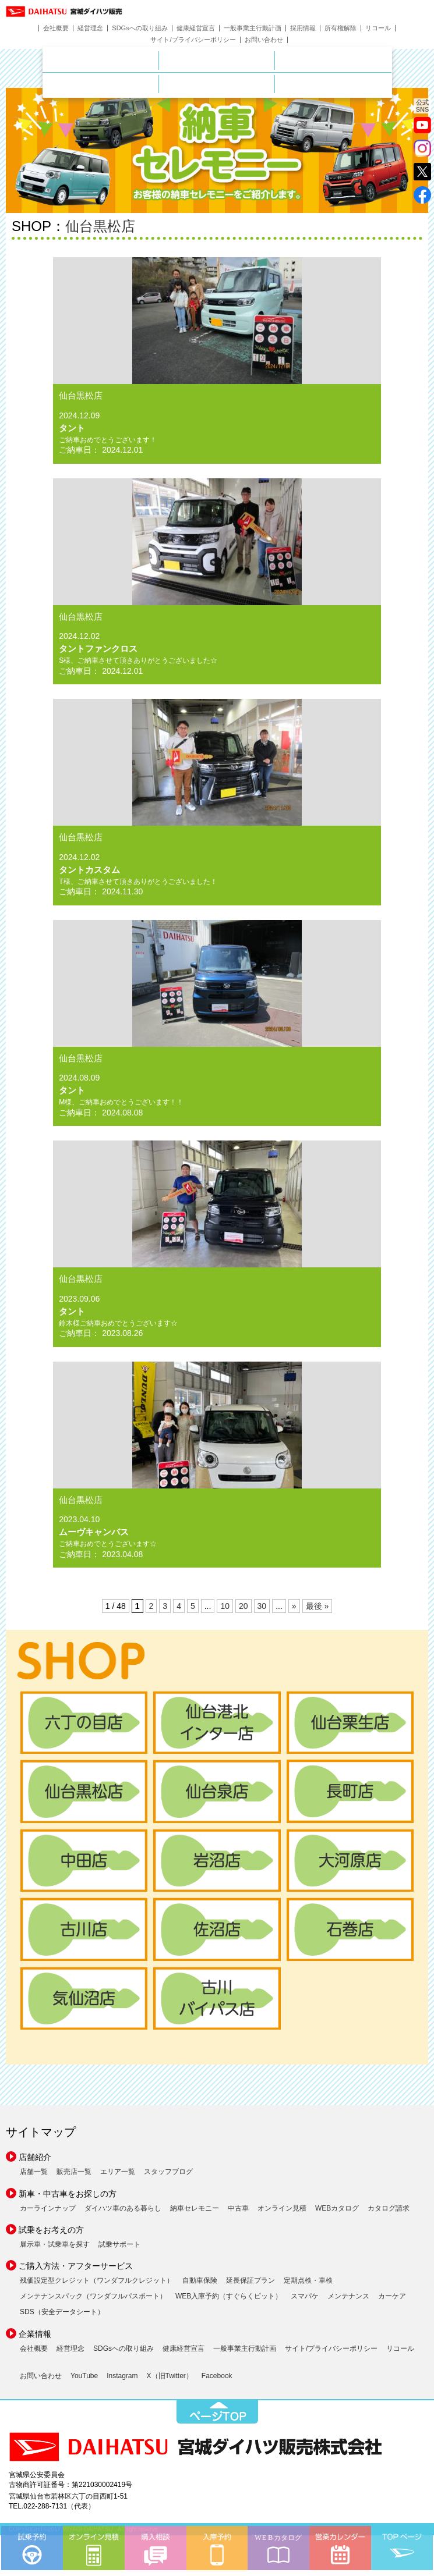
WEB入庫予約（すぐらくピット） (228, 2296)
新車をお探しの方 (274, 57)
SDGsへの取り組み (139, 28)
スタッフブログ (168, 2172)
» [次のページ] (294, 1606)
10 (225, 1606)
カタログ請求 (389, 2208)
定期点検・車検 (308, 2280)
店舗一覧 (34, 2172)
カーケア (392, 2296)
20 (243, 1606)
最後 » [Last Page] (317, 1606)
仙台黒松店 (100, 226)
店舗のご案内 (158, 57)
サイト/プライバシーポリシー (192, 40)
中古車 (238, 2208)
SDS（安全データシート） (62, 2312)
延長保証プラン (250, 2280)
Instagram (122, 2376)
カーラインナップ (48, 2208)
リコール (378, 28)
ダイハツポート (333, 84)
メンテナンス (348, 2296)
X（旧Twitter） (170, 2376)
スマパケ (305, 2296)
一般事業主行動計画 (252, 28)
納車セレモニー (194, 2208)
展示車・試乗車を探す (55, 2244)
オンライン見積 (281, 2208)
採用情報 (303, 28)
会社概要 (56, 28)
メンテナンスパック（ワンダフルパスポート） (93, 2296)
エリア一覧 (117, 2172)
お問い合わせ (264, 40)
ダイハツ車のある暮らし (122, 2208)
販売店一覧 (74, 2172)
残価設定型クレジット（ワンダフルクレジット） (97, 2280)
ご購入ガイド (274, 81)
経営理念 (90, 28)
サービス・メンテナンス (158, 81)
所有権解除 (340, 28)
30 (262, 1606)
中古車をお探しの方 (333, 60)
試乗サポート (119, 2244)
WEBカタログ (337, 2208)
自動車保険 (199, 2280)
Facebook (217, 2376)
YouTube (84, 2376)
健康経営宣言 (196, 28)
